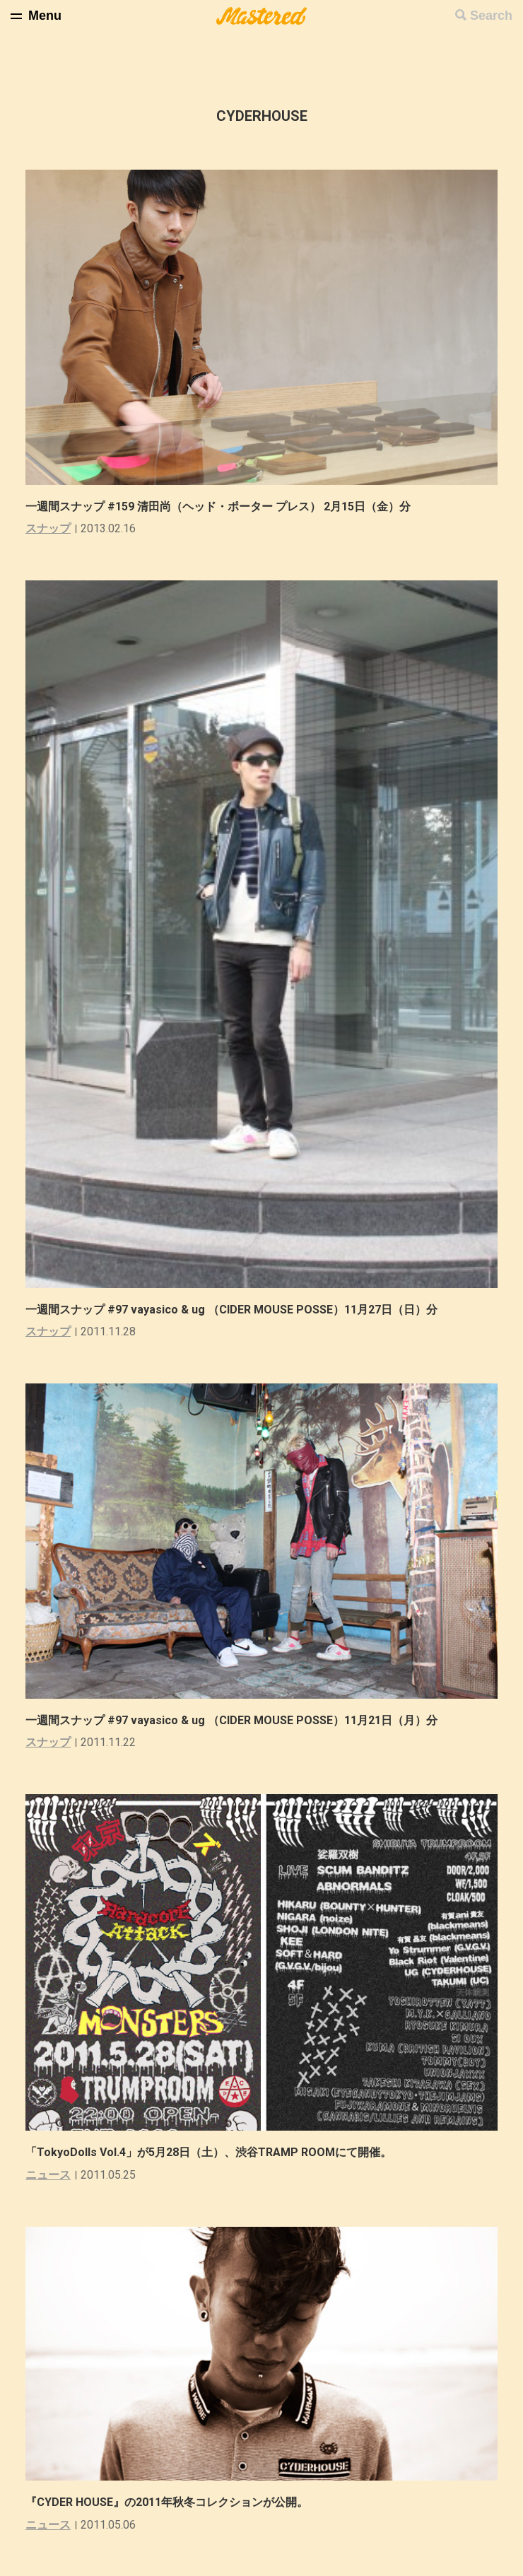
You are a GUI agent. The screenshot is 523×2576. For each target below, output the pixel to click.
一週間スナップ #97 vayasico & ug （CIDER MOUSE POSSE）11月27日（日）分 (231, 1309)
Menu (44, 15)
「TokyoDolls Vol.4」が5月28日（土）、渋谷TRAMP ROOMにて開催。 (208, 2152)
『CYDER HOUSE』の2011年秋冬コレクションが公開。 (166, 2502)
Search (491, 15)
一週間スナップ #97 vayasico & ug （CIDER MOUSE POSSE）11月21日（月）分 (231, 1720)
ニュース (48, 2175)
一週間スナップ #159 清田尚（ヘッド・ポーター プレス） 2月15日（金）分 (218, 506)
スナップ (48, 528)
